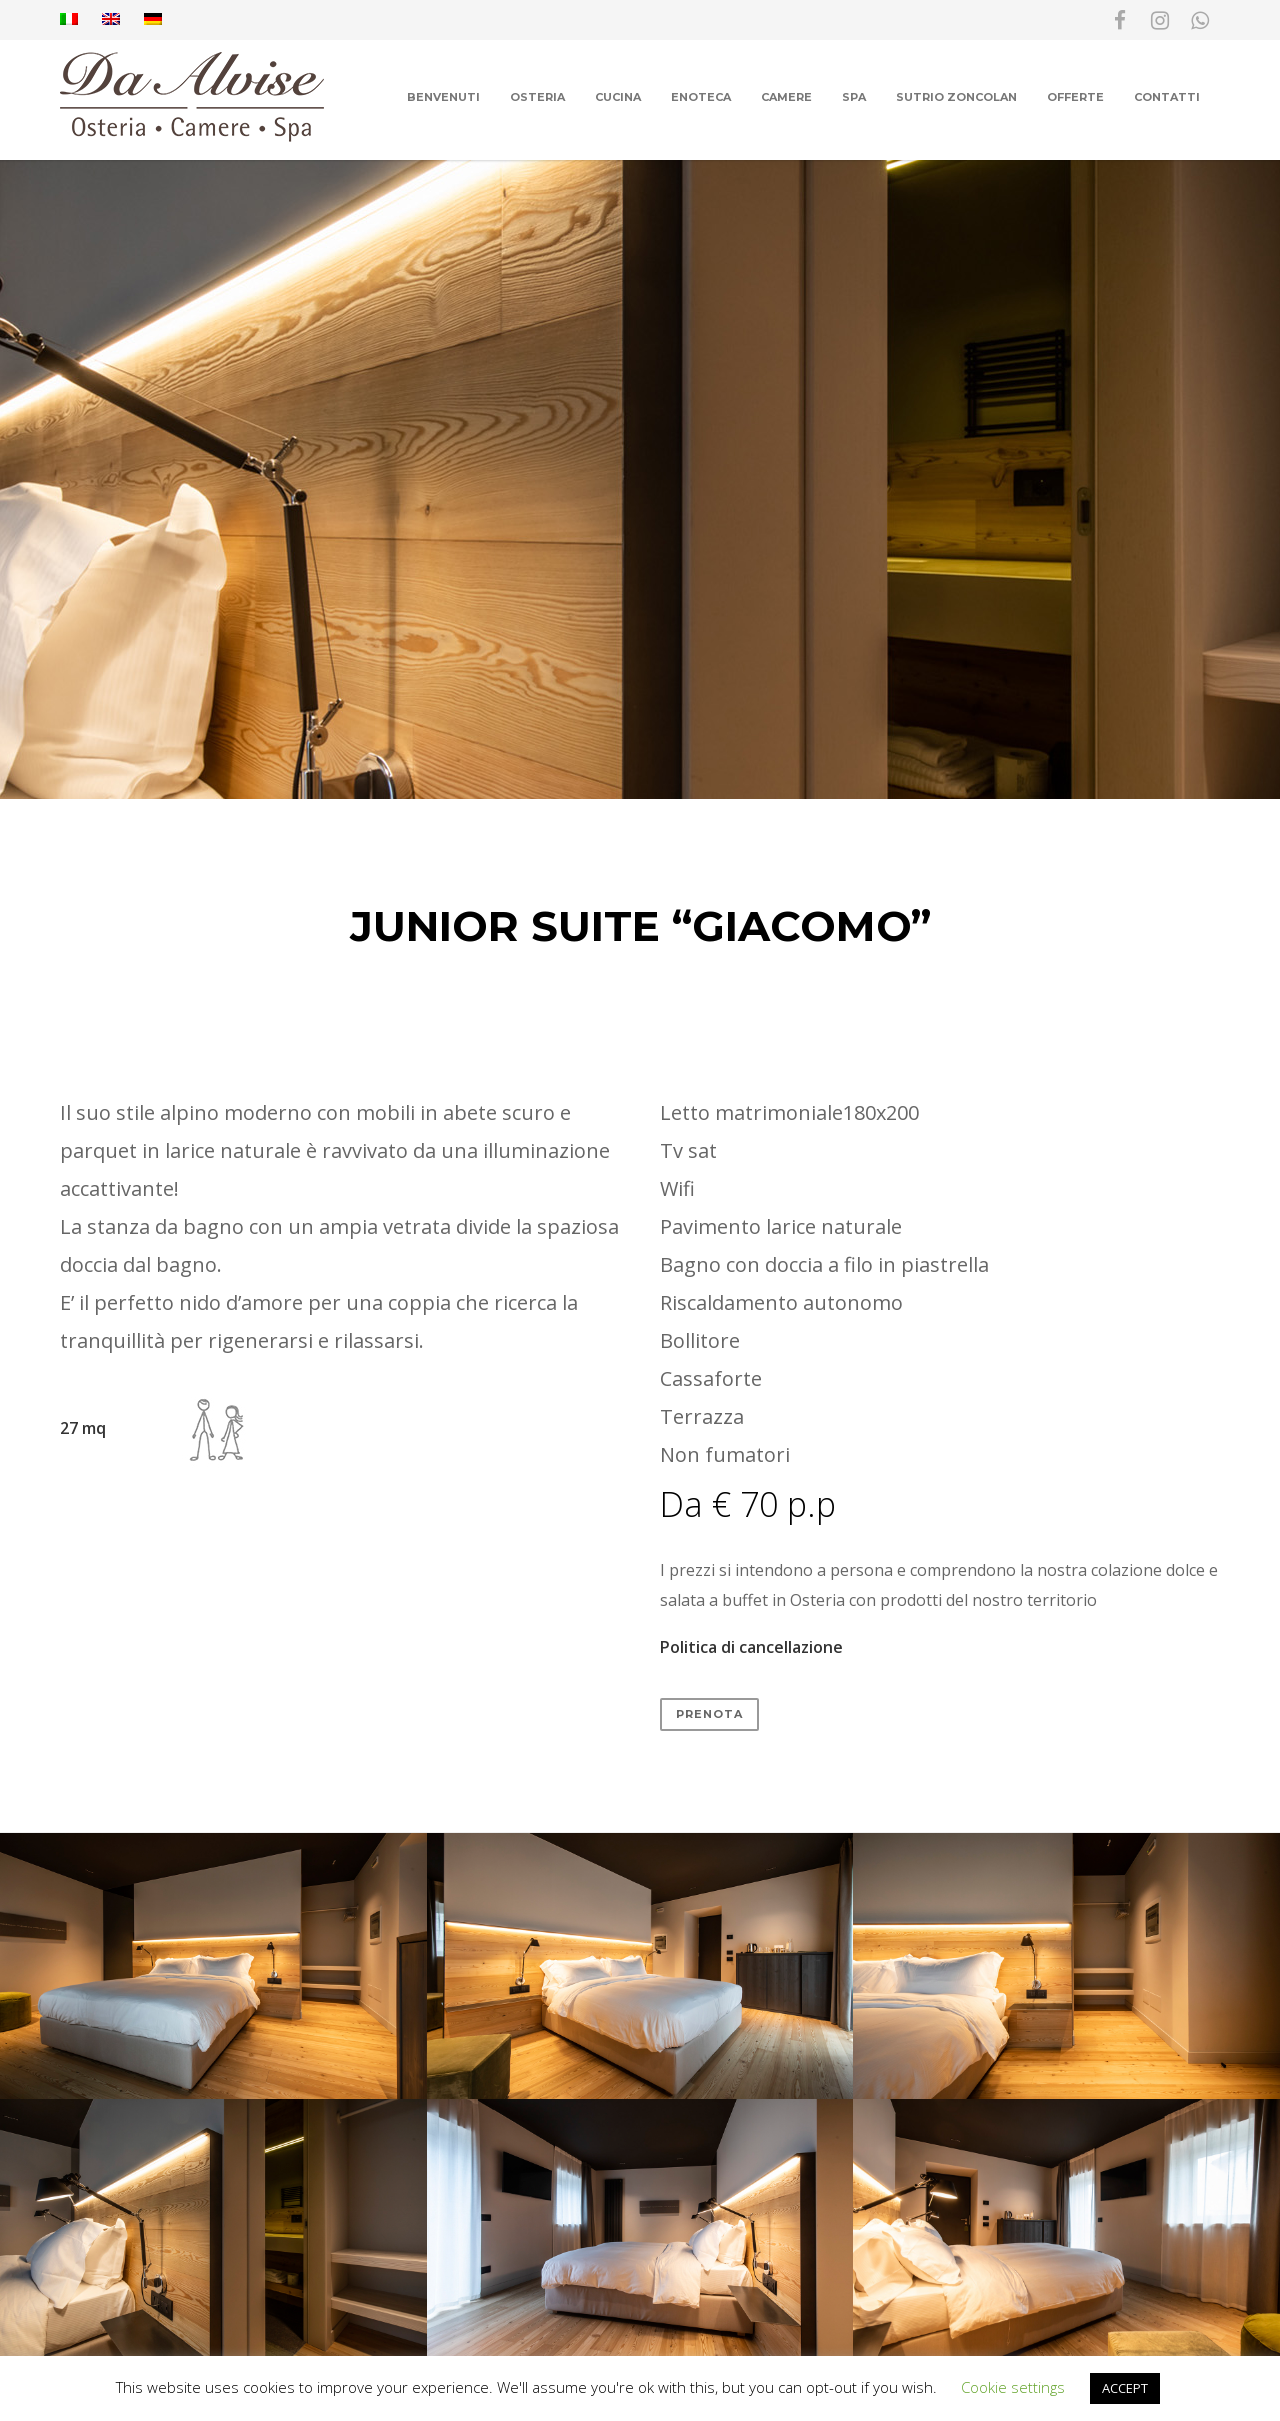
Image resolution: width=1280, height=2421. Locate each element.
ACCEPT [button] (1125, 2388)
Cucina (618, 97)
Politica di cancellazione (751, 1647)
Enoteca (701, 97)
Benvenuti (443, 97)
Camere (786, 97)
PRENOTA (709, 1714)
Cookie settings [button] (1013, 2387)
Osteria (537, 97)
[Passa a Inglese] (111, 20)
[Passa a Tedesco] (153, 20)
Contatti (1167, 97)
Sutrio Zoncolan (956, 97)
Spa (854, 97)
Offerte (1075, 97)
